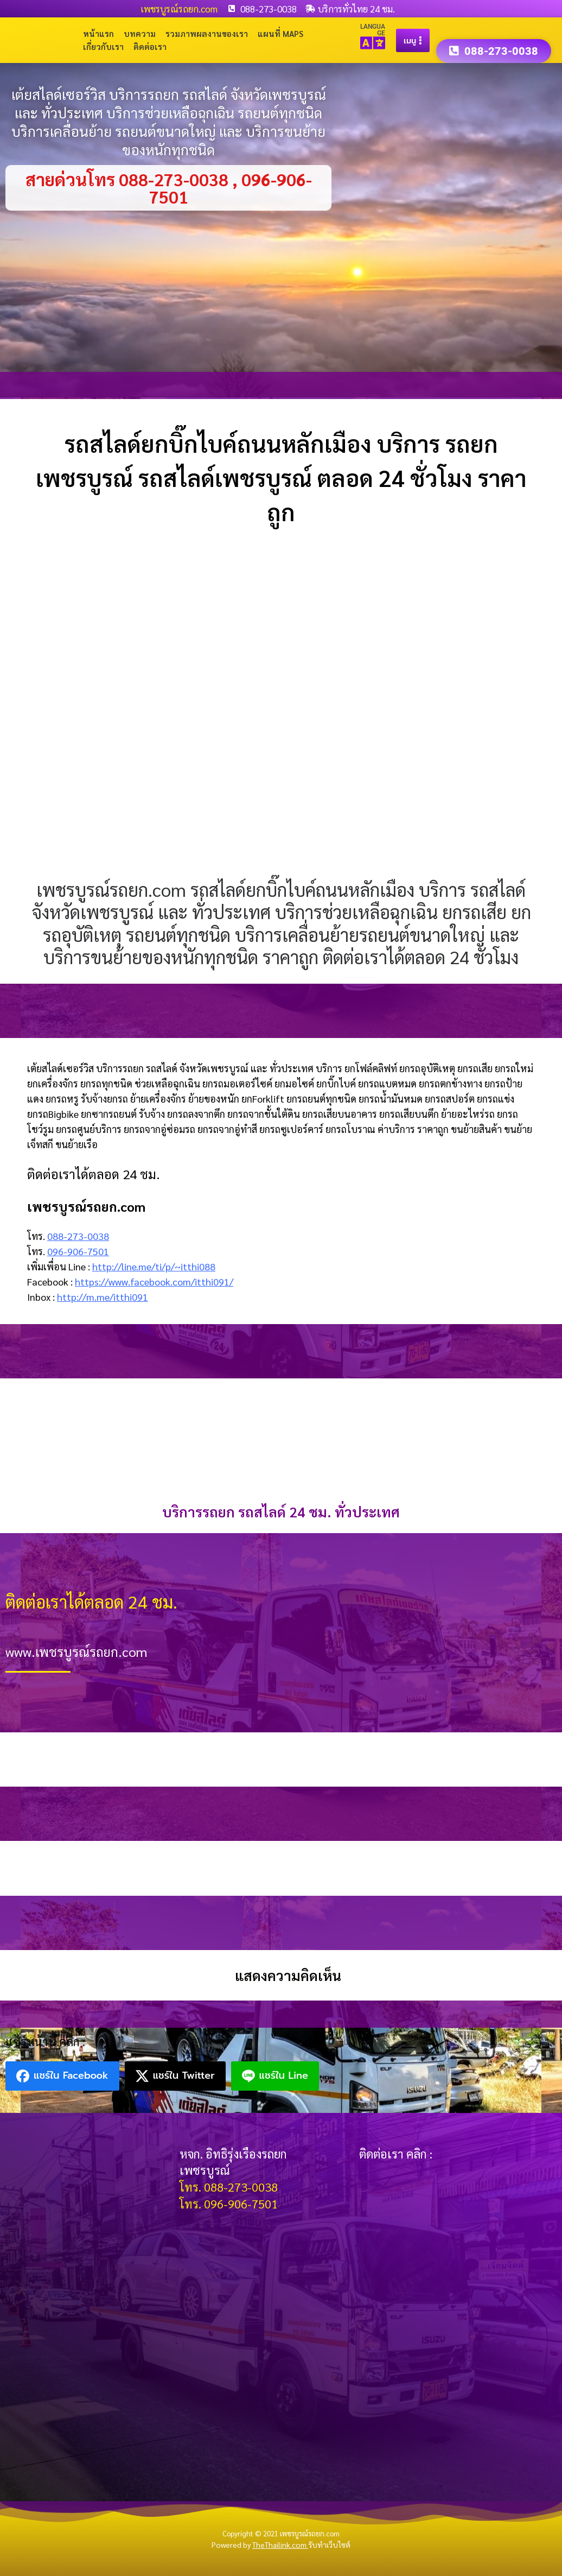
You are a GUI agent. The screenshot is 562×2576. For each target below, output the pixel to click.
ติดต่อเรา (150, 46)
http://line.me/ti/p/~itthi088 (153, 1266)
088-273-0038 (78, 1236)
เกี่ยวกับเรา (103, 46)
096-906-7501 (78, 1251)
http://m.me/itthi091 (102, 1296)
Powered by (260, 2544)
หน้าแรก (98, 33)
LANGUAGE (372, 30)
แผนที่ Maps (280, 33)
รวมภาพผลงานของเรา (206, 33)
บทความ (140, 33)
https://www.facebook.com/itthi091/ (154, 1281)
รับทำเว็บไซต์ (329, 2544)
